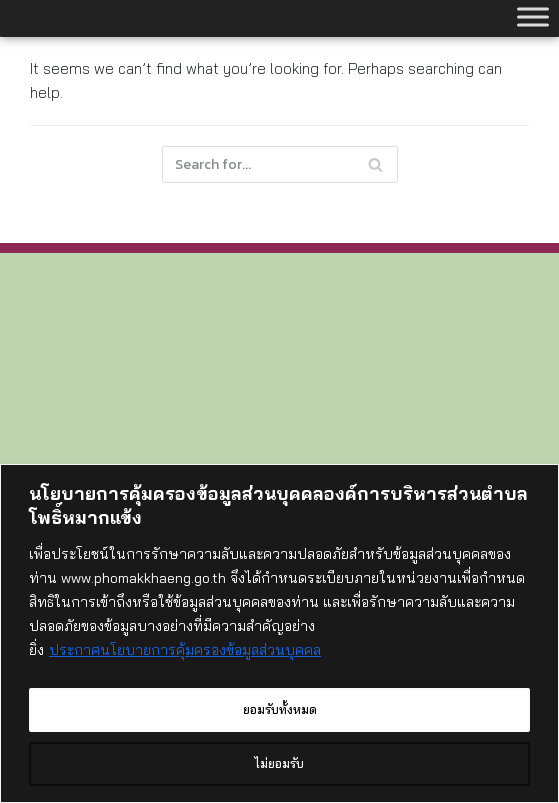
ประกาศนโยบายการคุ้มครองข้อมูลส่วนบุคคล (185, 656)
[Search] (280, 164)
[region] (279, 636)
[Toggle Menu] (533, 16)
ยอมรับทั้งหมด (279, 710)
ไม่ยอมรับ (279, 764)
